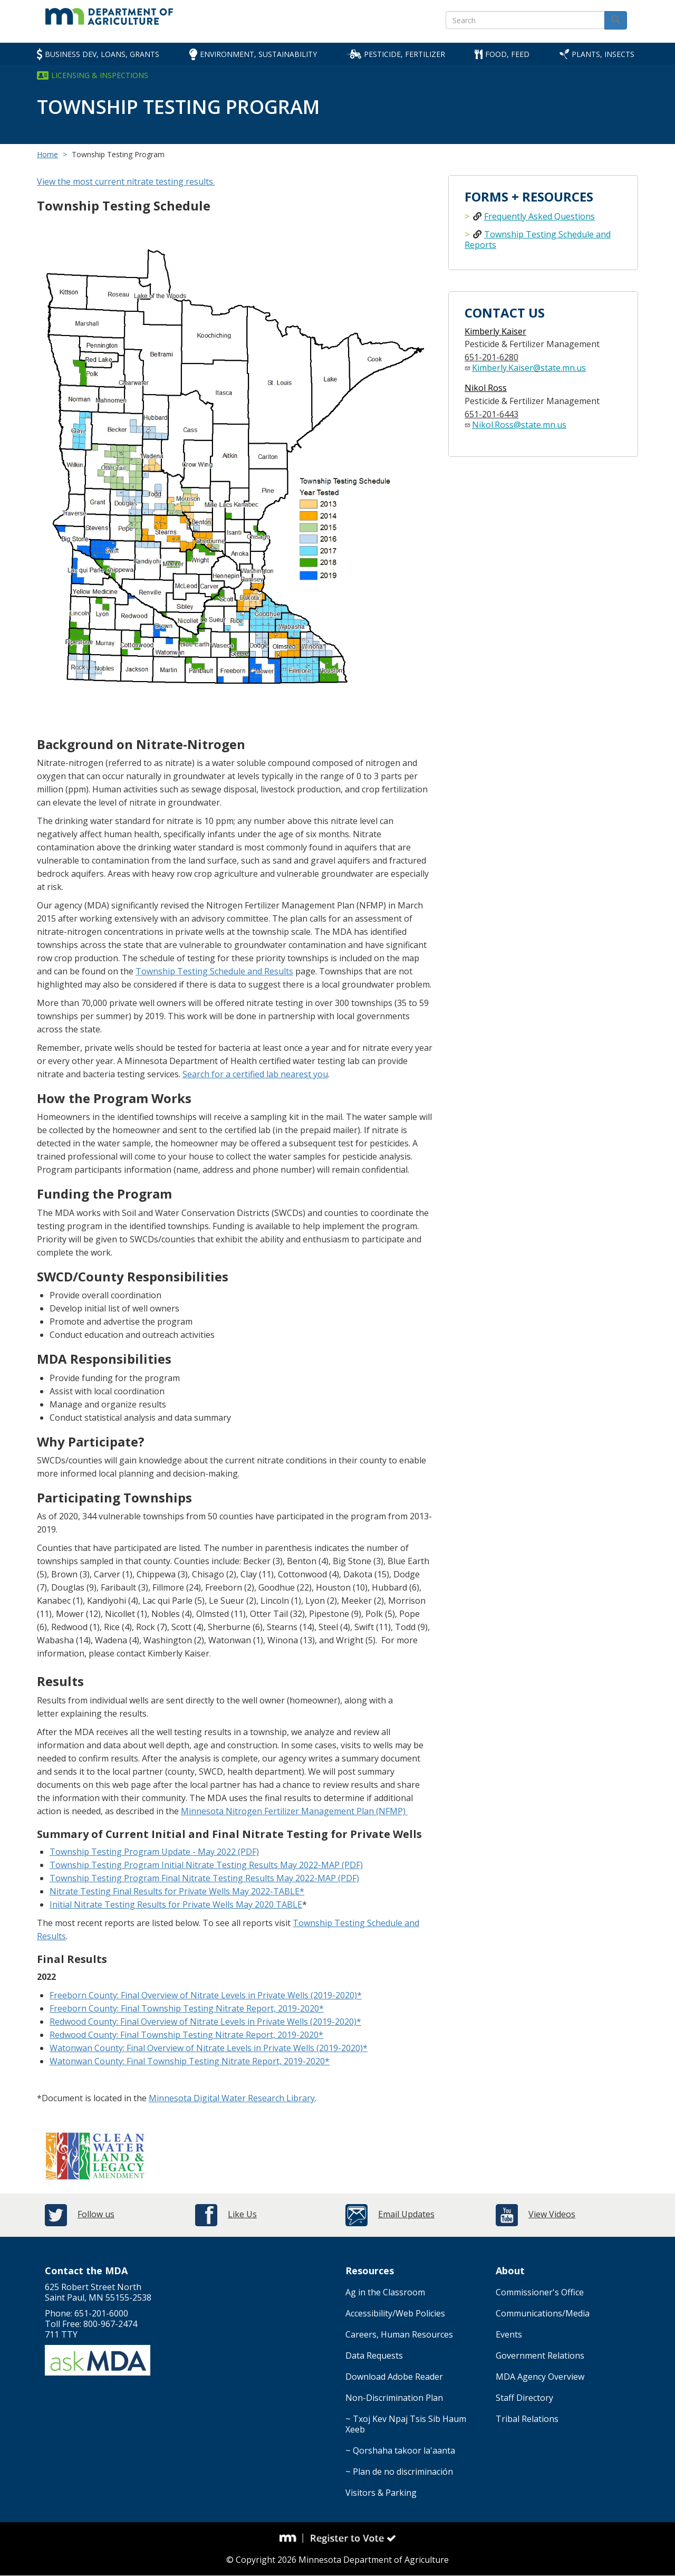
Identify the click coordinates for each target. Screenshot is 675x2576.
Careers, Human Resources (399, 2334)
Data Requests (374, 2355)
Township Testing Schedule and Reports (538, 239)
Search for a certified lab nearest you (255, 1074)
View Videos (551, 2214)
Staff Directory (524, 2397)
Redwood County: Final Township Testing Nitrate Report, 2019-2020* (186, 2035)
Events (509, 2334)
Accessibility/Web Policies (395, 2313)
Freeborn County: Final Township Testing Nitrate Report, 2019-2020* (187, 2008)
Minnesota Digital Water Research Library (232, 2098)
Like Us (242, 2214)
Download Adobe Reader (394, 2376)
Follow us (96, 2214)
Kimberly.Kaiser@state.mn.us (529, 368)
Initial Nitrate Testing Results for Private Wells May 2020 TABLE (176, 1904)
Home (47, 154)
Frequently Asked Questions (539, 216)
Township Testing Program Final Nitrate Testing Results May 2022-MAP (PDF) (204, 1878)
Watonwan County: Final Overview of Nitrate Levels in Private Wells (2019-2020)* (209, 2048)
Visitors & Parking (381, 2492)
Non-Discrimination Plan (394, 2397)
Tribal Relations (527, 2419)
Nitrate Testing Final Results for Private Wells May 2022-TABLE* (177, 1891)
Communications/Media (543, 2313)
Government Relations (540, 2355)
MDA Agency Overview (540, 2376)
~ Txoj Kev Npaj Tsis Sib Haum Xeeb (405, 2424)
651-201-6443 (491, 414)
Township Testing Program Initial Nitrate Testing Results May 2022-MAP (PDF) (206, 1865)
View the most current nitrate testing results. (126, 181)
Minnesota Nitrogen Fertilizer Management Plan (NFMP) (294, 1811)
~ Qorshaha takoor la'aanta (400, 2450)
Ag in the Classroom (385, 2292)
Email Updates (406, 2214)
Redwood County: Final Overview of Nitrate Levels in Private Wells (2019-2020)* (205, 2021)
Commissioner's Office (540, 2292)
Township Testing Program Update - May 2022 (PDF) (154, 1851)
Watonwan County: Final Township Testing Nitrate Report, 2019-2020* (190, 2061)
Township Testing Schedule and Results (214, 971)
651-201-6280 (491, 357)
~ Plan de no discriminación (399, 2471)
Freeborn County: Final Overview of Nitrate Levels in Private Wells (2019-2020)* (206, 1995)
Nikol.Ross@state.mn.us (519, 424)
